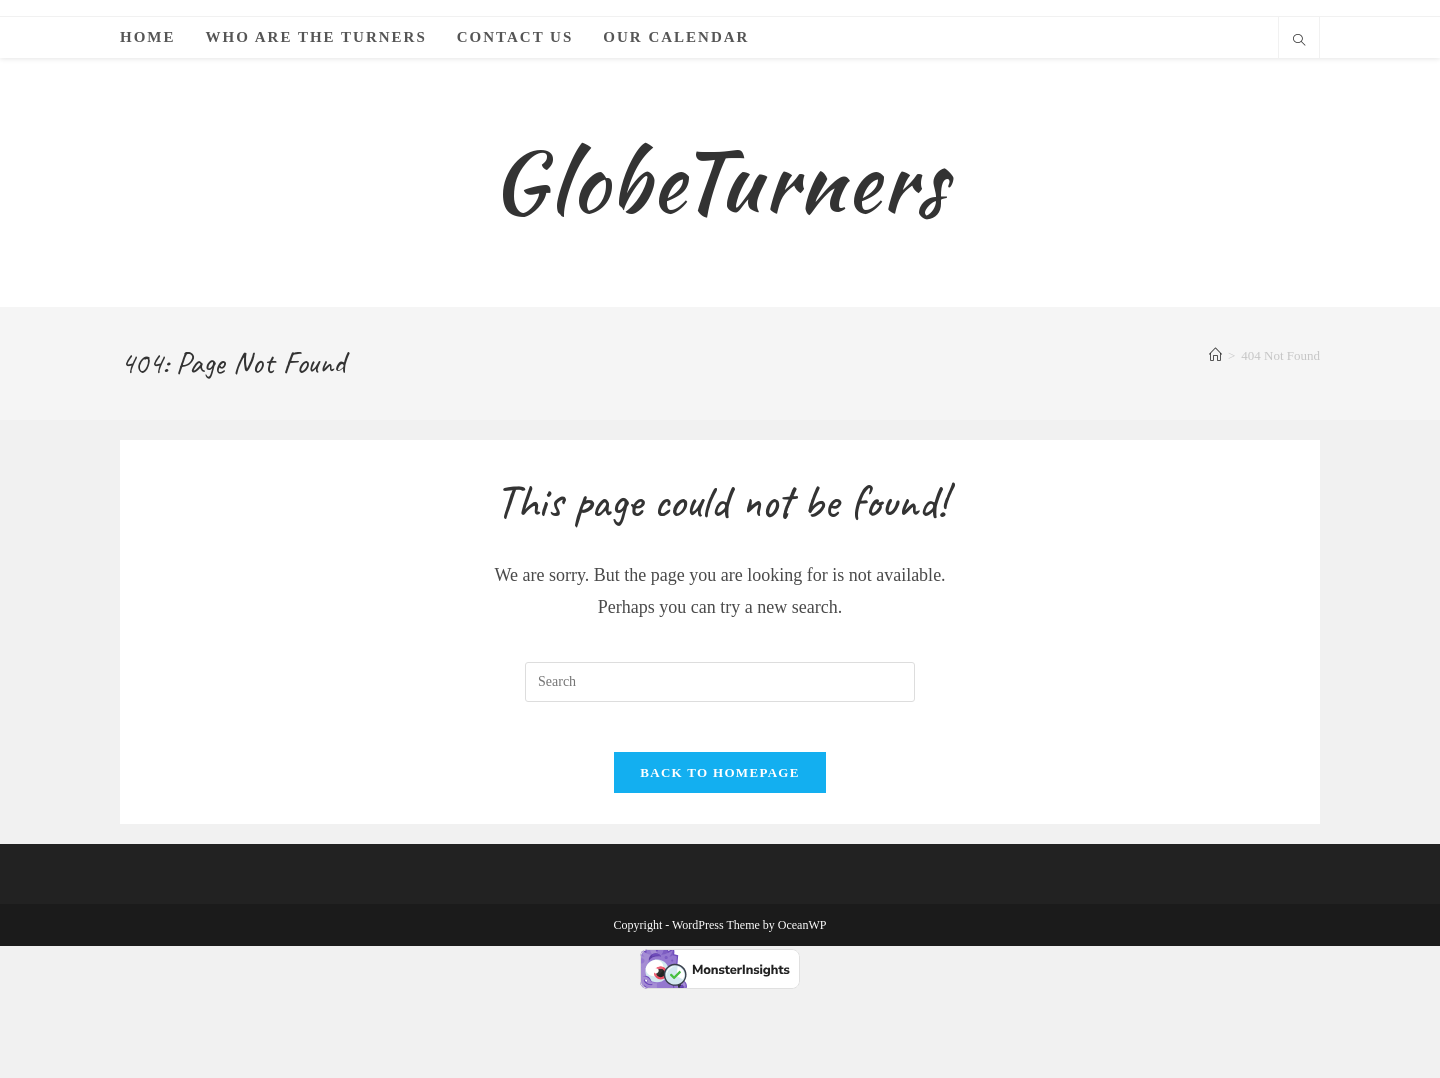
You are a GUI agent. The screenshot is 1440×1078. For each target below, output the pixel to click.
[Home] (1215, 434)
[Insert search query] (720, 760)
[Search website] (1299, 42)
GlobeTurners (719, 220)
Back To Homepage (719, 861)
